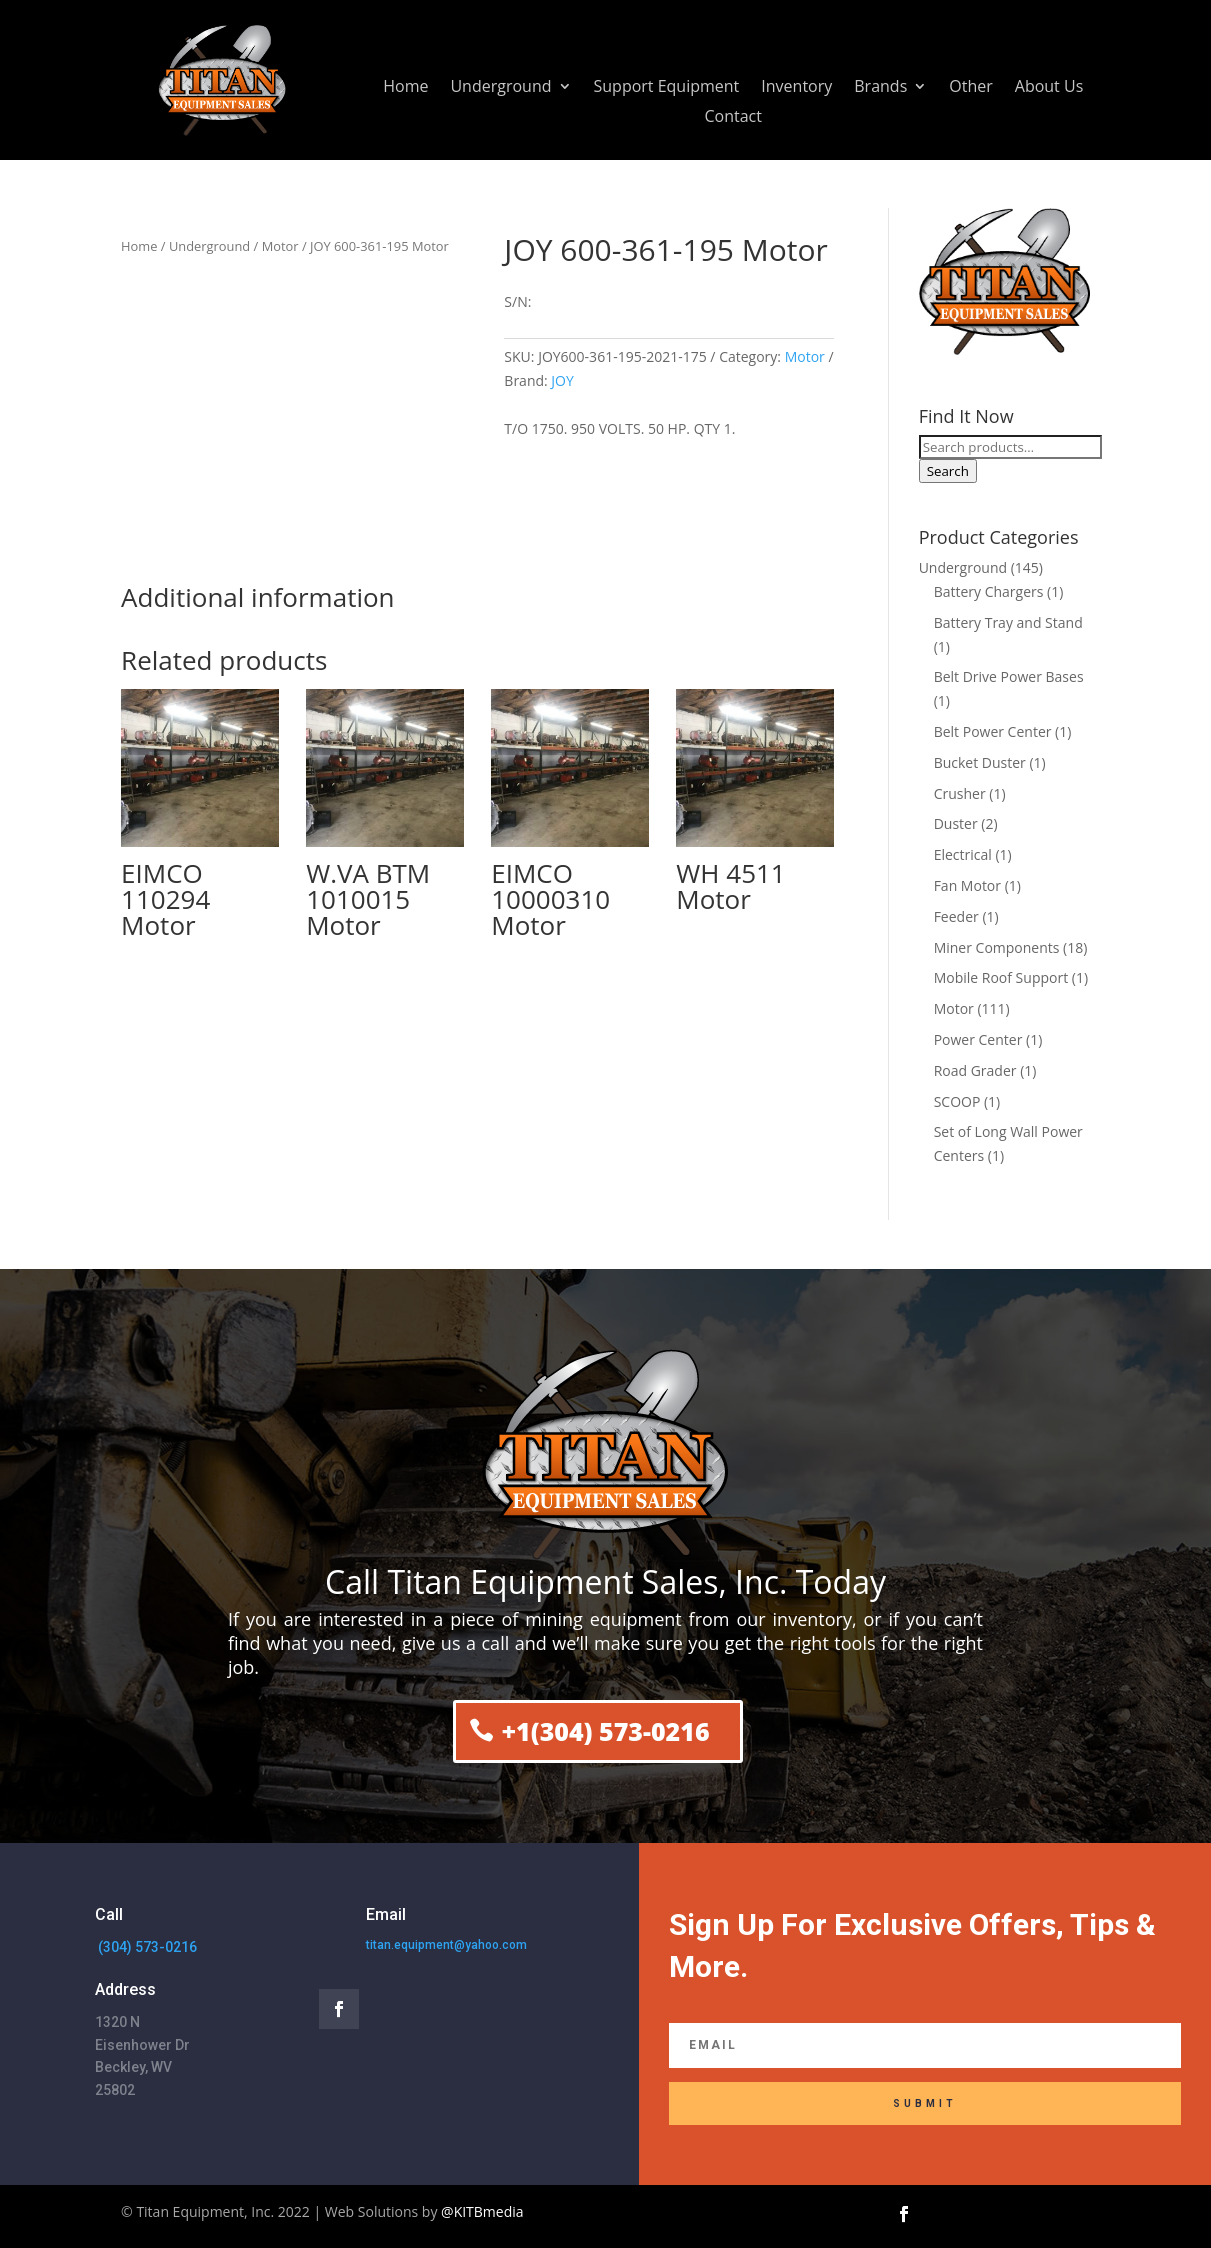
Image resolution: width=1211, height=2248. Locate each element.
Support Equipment (667, 88)
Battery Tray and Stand (1008, 622)
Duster (956, 823)
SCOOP (957, 1101)
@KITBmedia (482, 2211)
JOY (562, 380)
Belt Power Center (993, 731)
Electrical (963, 854)
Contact (733, 118)
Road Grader (975, 1070)
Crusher (960, 793)
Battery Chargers (989, 591)
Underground (500, 88)
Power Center (978, 1039)
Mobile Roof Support (1001, 977)
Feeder (956, 916)
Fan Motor (967, 885)
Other (970, 88)
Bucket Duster (980, 762)
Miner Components (997, 947)
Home (405, 88)
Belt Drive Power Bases (1009, 676)
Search (948, 471)
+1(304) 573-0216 (605, 1731)
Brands (880, 88)
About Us (1049, 88)
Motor (280, 246)
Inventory (796, 88)
